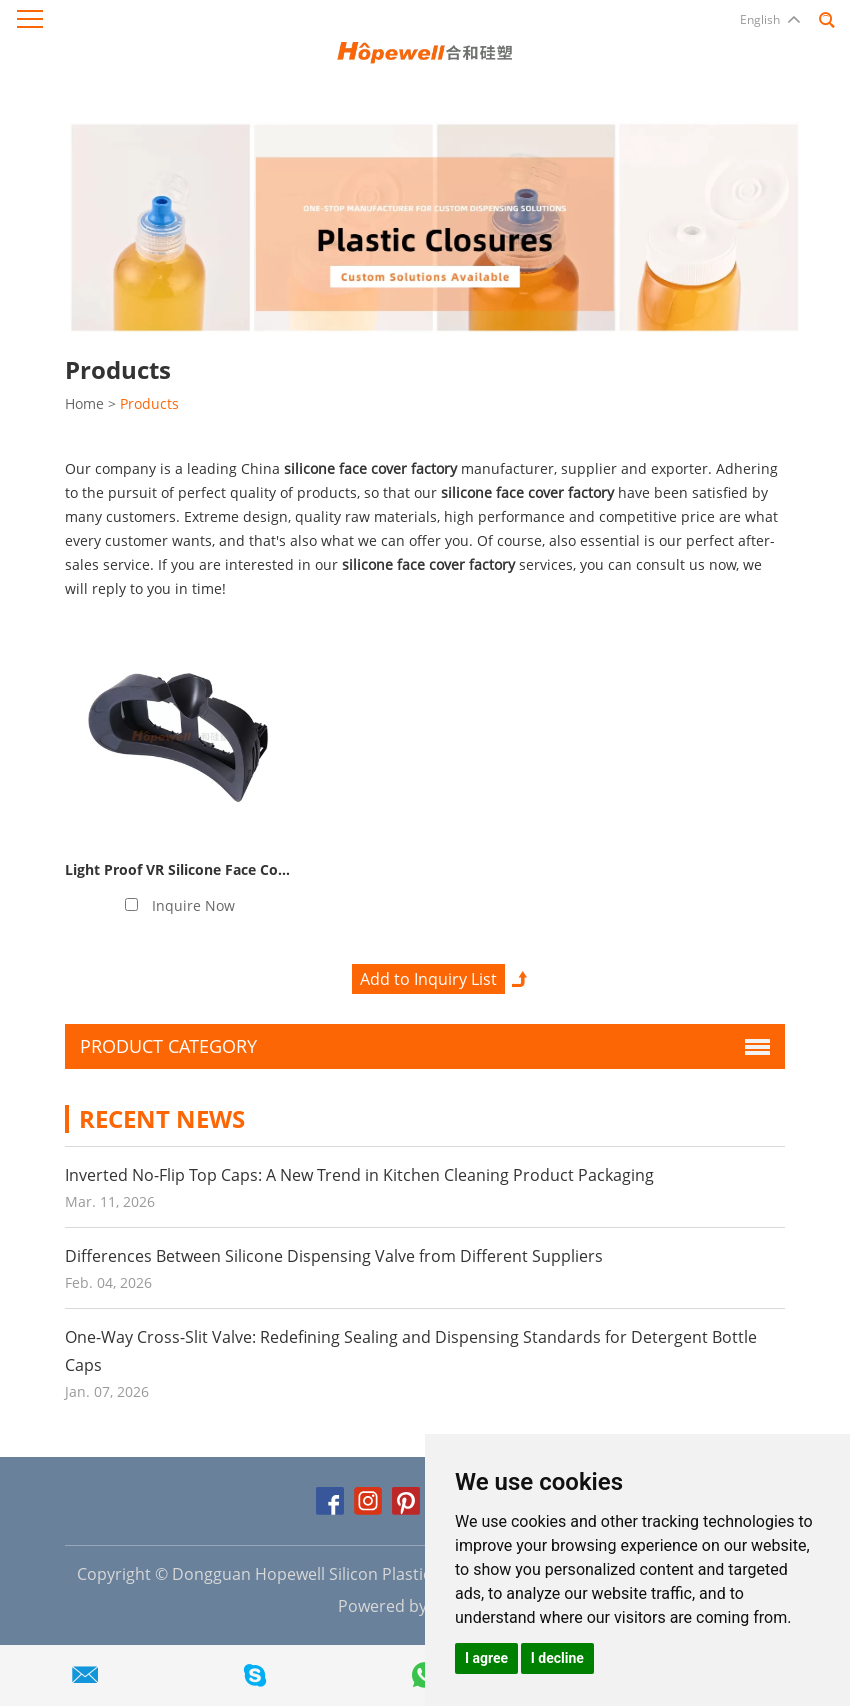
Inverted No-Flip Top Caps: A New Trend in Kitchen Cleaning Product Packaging (359, 1175)
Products (149, 403)
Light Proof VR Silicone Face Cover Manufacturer (231, 869)
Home (84, 403)
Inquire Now (193, 905)
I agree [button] (486, 1658)
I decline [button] (557, 1658)
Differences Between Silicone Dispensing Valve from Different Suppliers (334, 1256)
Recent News (162, 1118)
